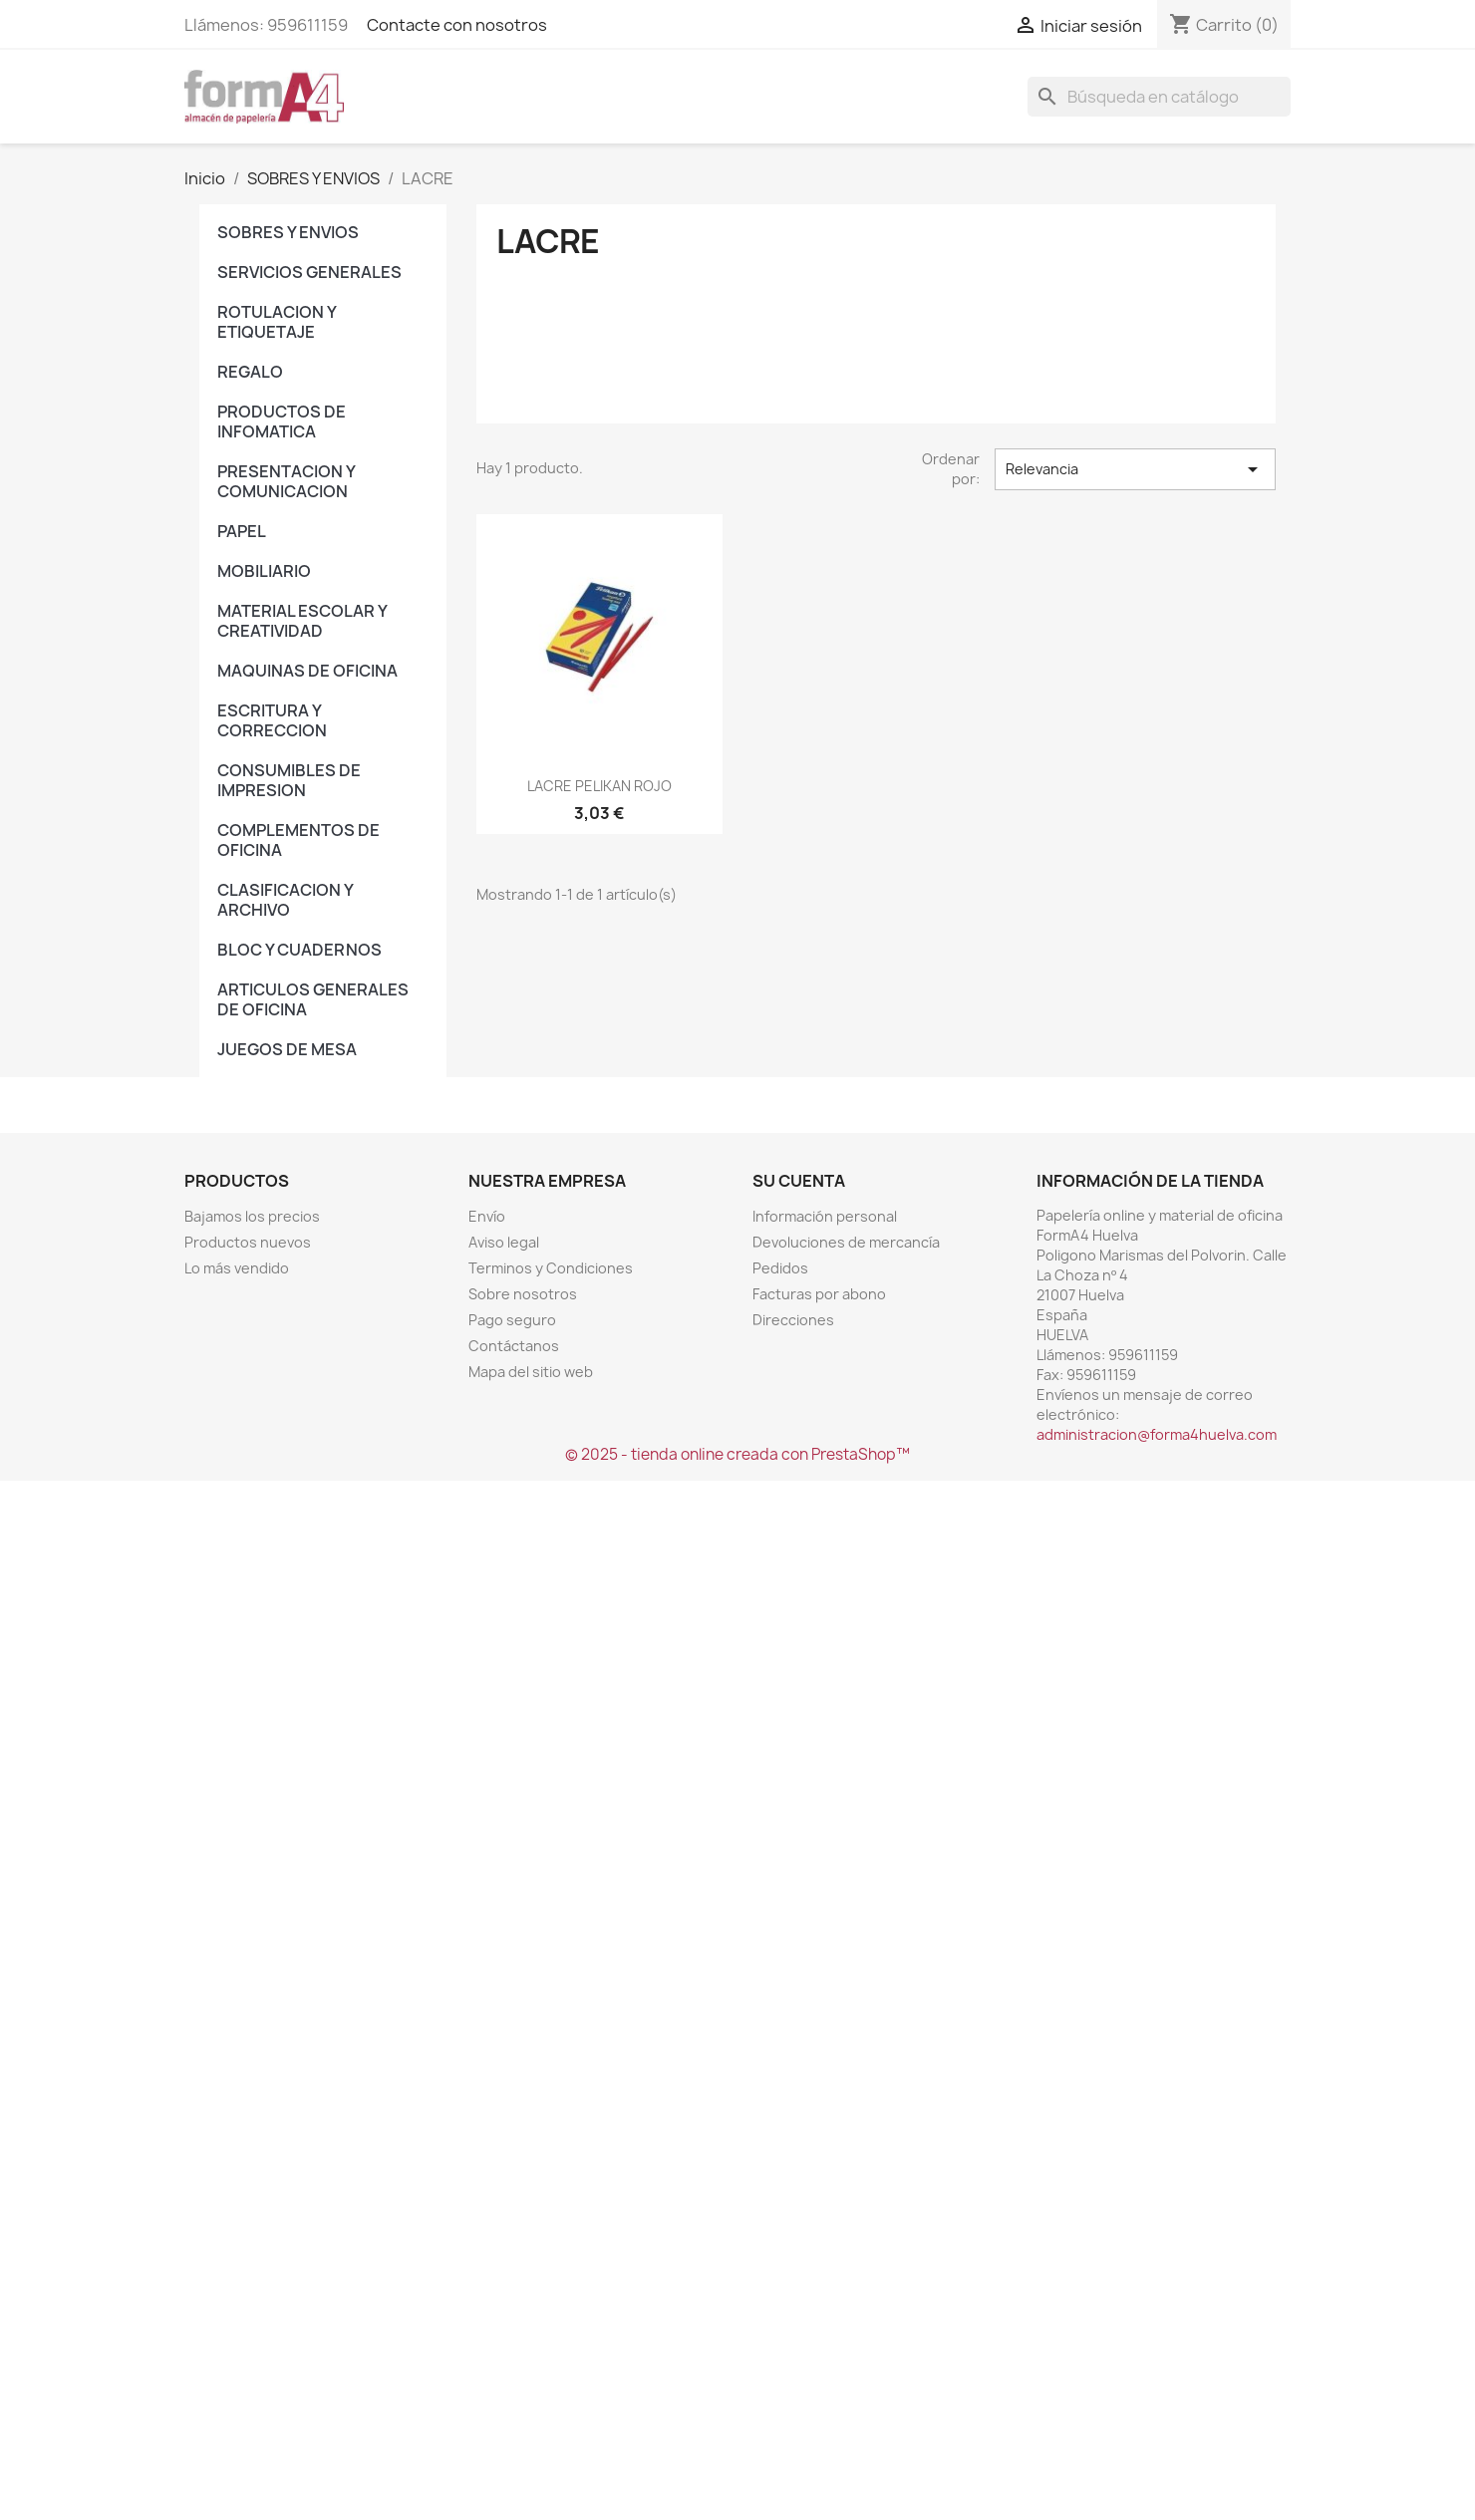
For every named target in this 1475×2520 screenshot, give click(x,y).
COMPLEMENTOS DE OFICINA (298, 840)
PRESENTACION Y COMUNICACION (286, 481)
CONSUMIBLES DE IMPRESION (289, 780)
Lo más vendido (236, 1268)
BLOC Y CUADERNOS (299, 950)
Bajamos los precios (252, 1216)
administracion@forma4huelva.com (1156, 1434)
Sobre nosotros (522, 1293)
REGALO (250, 372)
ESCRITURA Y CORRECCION (272, 720)
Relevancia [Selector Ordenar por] (1135, 469)
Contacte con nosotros (457, 25)
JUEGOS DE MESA (287, 1049)
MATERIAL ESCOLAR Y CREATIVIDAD (302, 621)
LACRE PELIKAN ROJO (599, 785)
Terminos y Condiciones (550, 1268)
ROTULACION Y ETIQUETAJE (276, 322)
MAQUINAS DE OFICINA (307, 671)
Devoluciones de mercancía (846, 1242)
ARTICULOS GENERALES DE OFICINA (313, 999)
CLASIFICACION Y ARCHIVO (285, 900)
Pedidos (780, 1268)
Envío (486, 1216)
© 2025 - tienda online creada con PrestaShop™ (737, 1454)
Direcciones (793, 1319)
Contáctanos (513, 1345)
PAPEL (241, 531)
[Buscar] (1159, 97)
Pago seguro (512, 1319)
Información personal (824, 1216)
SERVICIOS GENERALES (309, 272)
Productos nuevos (247, 1242)
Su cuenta (798, 1181)
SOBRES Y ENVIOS (288, 232)
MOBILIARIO (264, 571)
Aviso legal (503, 1242)
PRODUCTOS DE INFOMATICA (281, 421)
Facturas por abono (819, 1293)
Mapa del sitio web (530, 1371)
